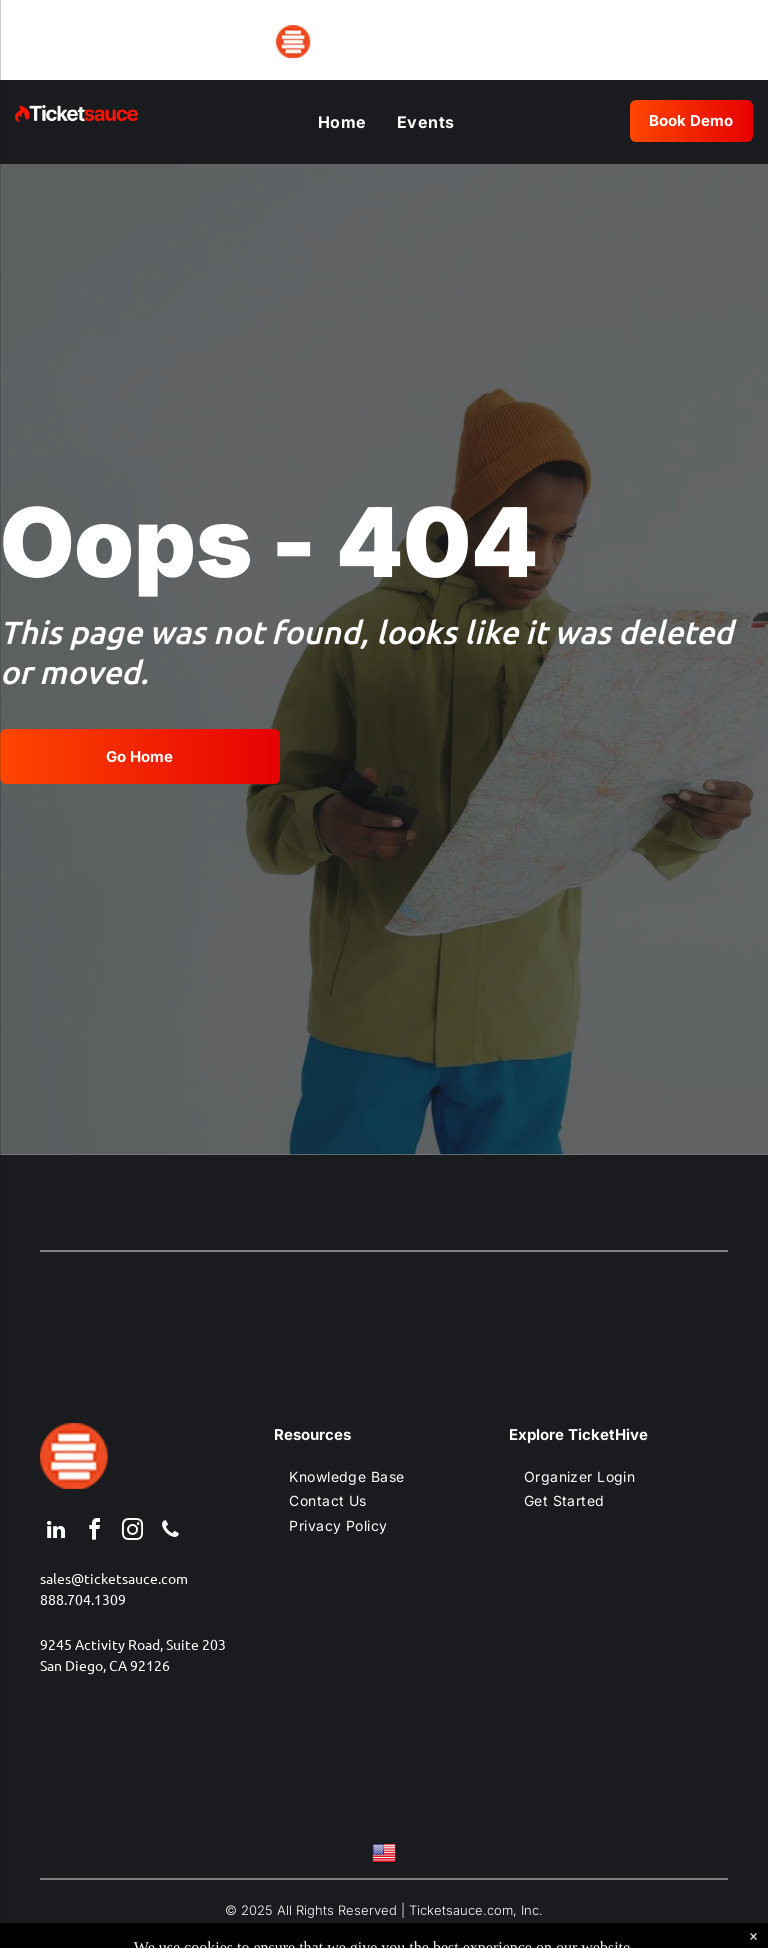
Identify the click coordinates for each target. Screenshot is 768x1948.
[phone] (170, 1532)
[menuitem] (342, 122)
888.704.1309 (83, 1599)
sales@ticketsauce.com (114, 1578)
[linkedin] (56, 1532)
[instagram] (132, 1532)
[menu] (44, 37)
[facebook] (94, 1532)
